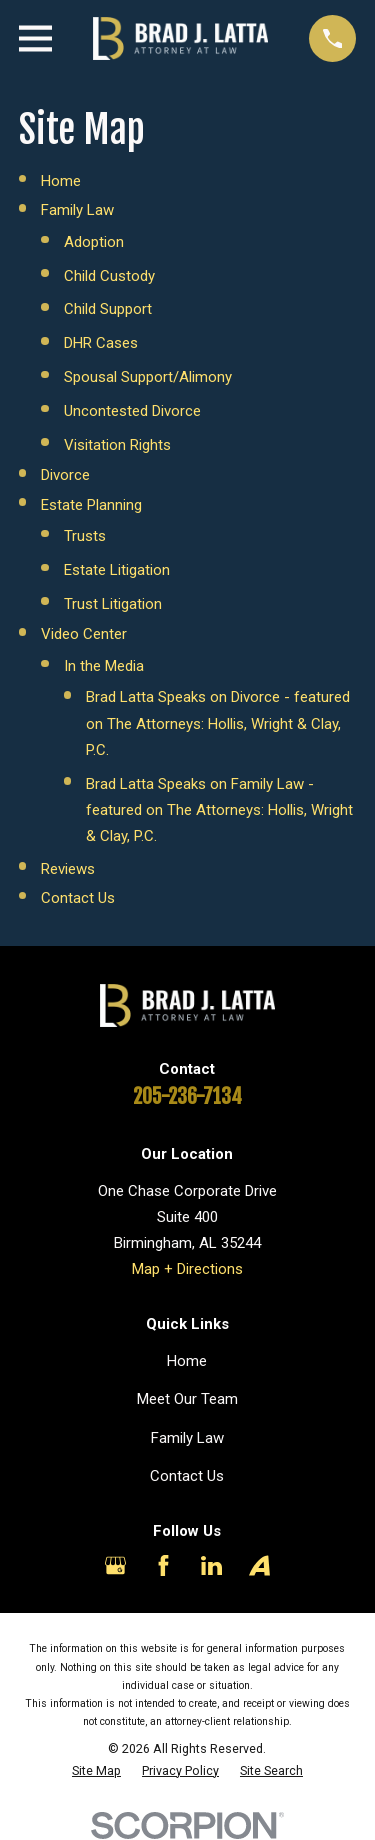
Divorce (65, 475)
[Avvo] (259, 1565)
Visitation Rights (117, 445)
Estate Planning (91, 505)
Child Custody (109, 276)
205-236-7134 (187, 1096)
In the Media (104, 666)
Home (61, 181)
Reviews (68, 869)
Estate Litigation (117, 570)
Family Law (77, 210)
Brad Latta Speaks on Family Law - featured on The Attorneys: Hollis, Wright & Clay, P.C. (219, 810)
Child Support (108, 309)
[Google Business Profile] (115, 1565)
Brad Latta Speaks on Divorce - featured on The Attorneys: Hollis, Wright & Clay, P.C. (218, 723)
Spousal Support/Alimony (148, 377)
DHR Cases (101, 343)
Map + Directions (187, 1269)
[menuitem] (96, 1771)
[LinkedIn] (211, 1565)
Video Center (84, 634)
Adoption (94, 242)
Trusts (85, 536)
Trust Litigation (113, 604)
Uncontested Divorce (132, 411)
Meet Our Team (187, 1399)
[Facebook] (163, 1565)
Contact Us (78, 898)
